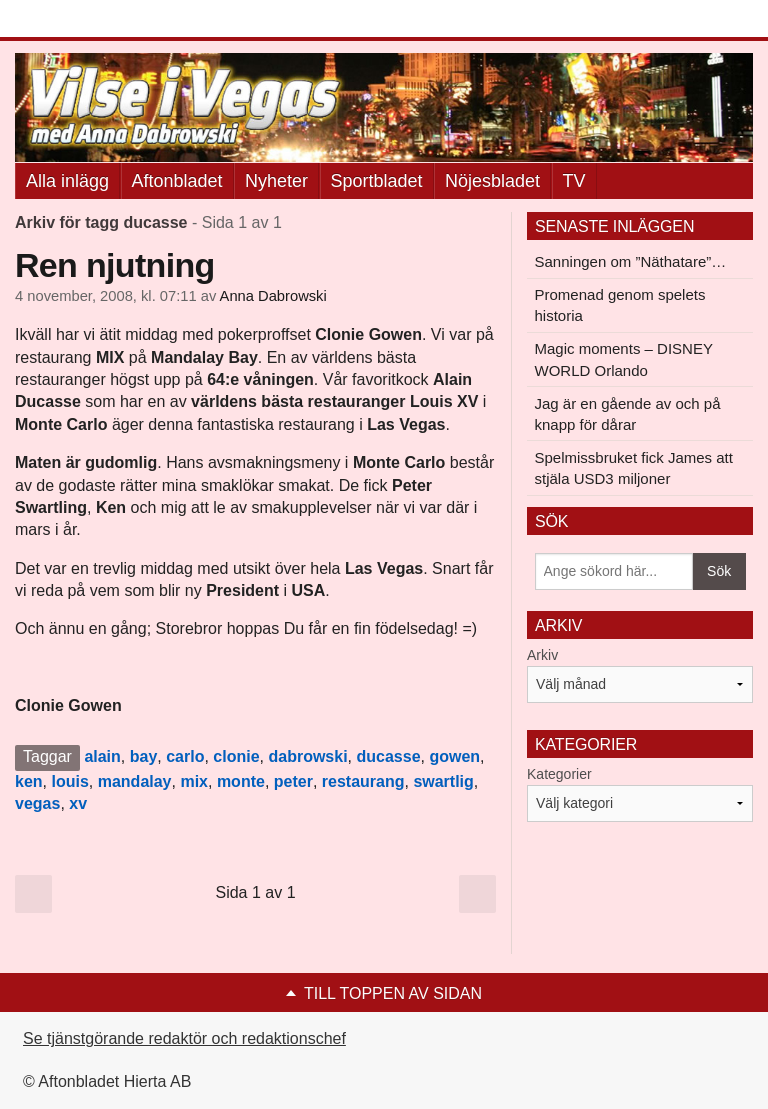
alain (102, 756)
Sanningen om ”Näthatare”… (631, 261)
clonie (236, 756)
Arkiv (542, 655)
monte (241, 781)
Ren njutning (115, 265)
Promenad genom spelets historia (620, 305)
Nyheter (276, 181)
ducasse (389, 756)
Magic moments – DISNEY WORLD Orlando (624, 359)
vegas (37, 803)
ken (29, 781)
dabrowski (307, 756)
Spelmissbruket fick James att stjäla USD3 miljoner (634, 468)
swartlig (443, 781)
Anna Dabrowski (273, 296)
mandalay (135, 781)
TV (574, 181)
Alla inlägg (67, 181)
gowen (454, 756)
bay (144, 756)
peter (293, 781)
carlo (185, 756)
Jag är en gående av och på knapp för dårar (628, 414)
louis (69, 781)
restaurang (363, 781)
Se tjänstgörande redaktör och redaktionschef (184, 1038)
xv (78, 803)
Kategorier (559, 774)
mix (194, 781)
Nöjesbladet (492, 181)
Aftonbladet (177, 181)
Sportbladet (377, 181)
